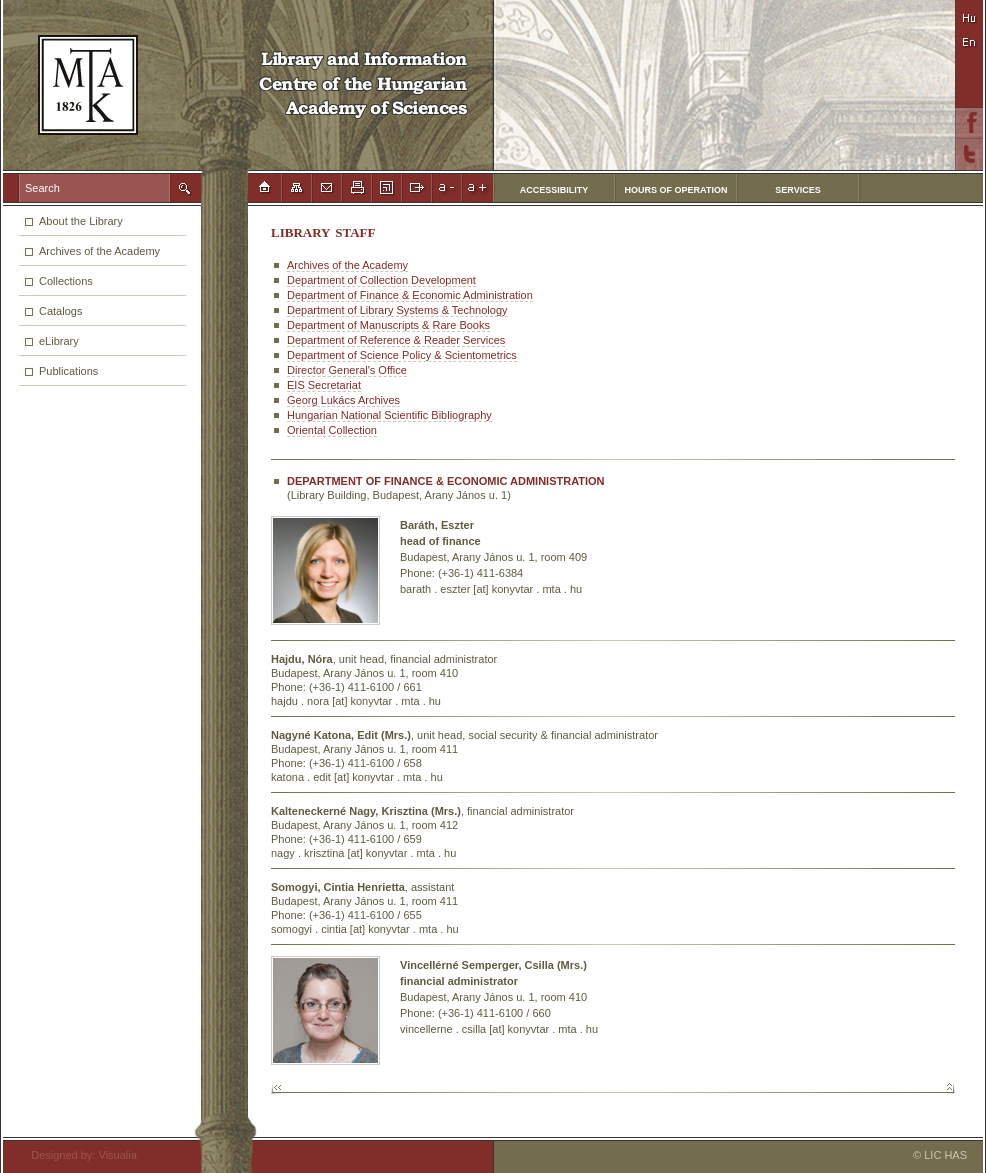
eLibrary (59, 341)
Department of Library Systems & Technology (397, 310)
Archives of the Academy (99, 251)
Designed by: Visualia (78, 1155)
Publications (68, 371)
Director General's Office (347, 370)
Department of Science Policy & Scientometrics (402, 355)
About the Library (81, 221)
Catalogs (60, 311)
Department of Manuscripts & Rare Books (388, 325)
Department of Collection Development (381, 280)
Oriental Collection (332, 430)
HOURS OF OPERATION (676, 190)
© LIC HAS (940, 1155)
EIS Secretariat (324, 385)
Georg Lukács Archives (343, 400)
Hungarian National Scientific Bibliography (389, 415)
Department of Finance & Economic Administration (410, 295)
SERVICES (797, 190)
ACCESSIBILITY (554, 190)
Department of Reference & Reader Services (396, 340)
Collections (66, 281)
